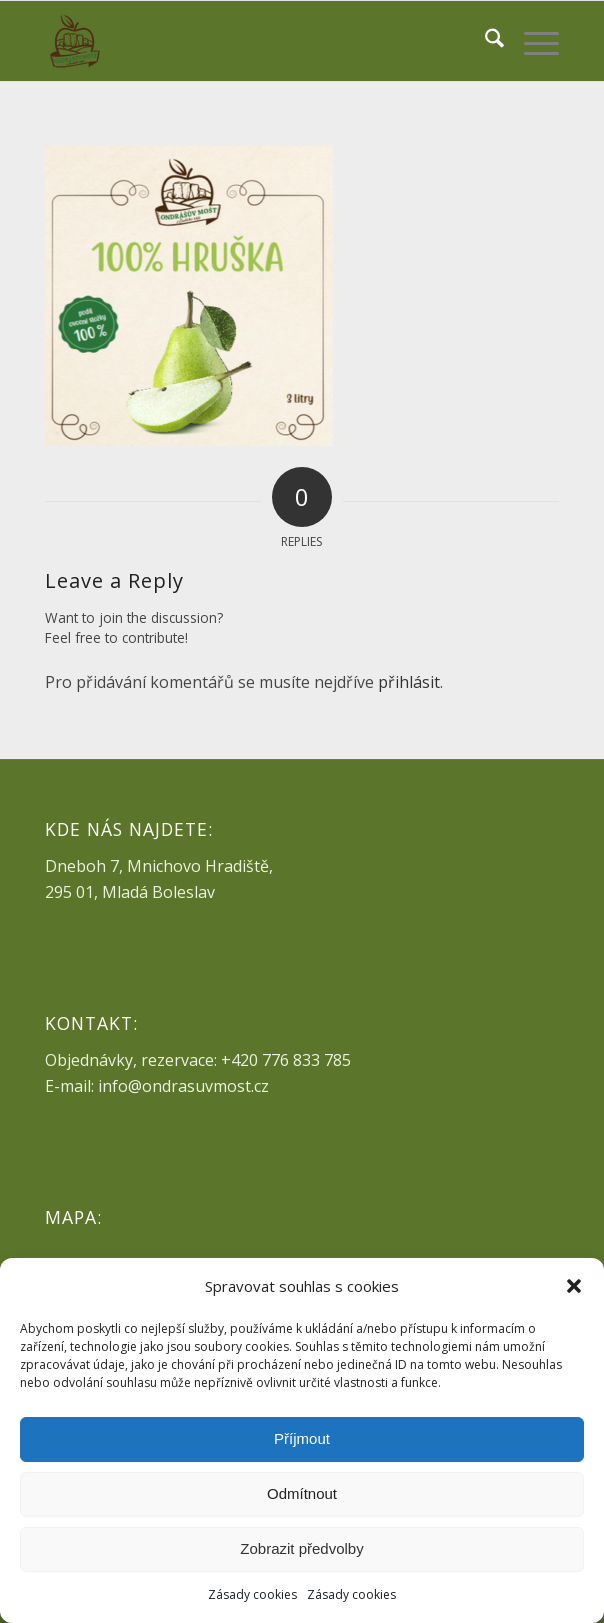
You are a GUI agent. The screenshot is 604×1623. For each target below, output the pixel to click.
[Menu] (531, 41)
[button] (574, 1286)
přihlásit (409, 682)
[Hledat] (484, 41)
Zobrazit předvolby (301, 1548)
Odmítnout (302, 1493)
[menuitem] (484, 41)
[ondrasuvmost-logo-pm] (250, 41)
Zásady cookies (252, 1594)
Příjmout (302, 1438)
